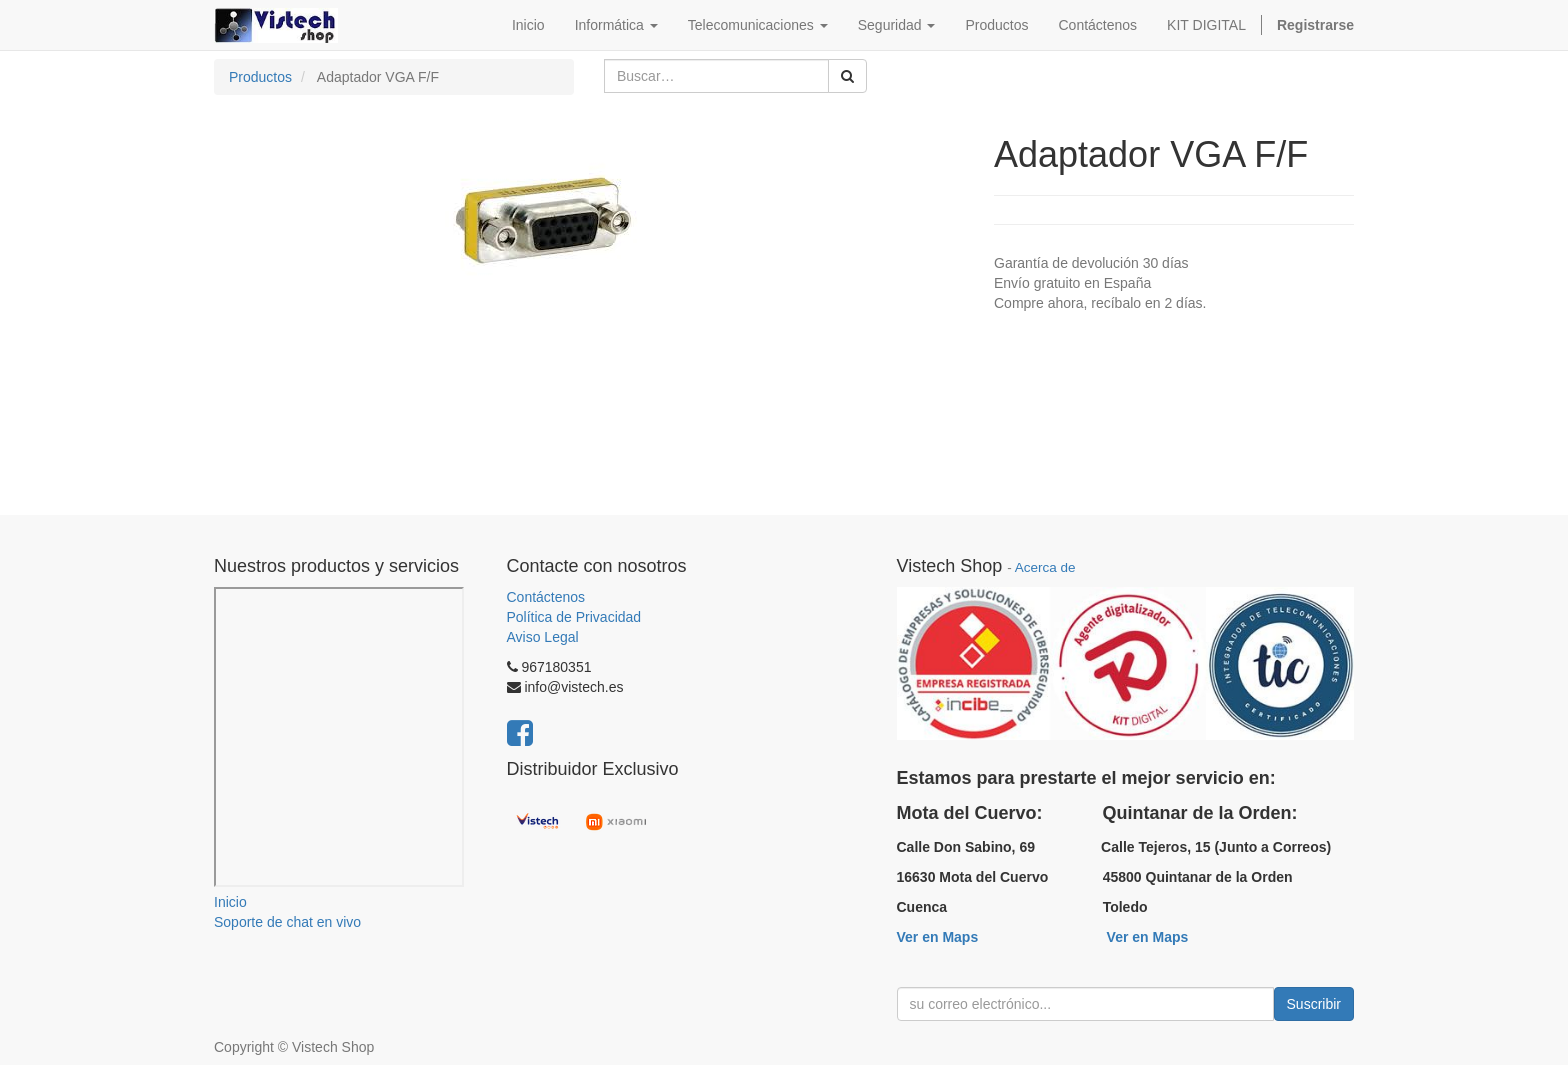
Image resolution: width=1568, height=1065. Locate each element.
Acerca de (1045, 567)
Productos (260, 77)
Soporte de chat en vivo (287, 922)
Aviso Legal (543, 637)
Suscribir (1314, 1004)
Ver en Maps (938, 937)
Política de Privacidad (574, 617)
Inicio (230, 902)
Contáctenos (546, 597)
